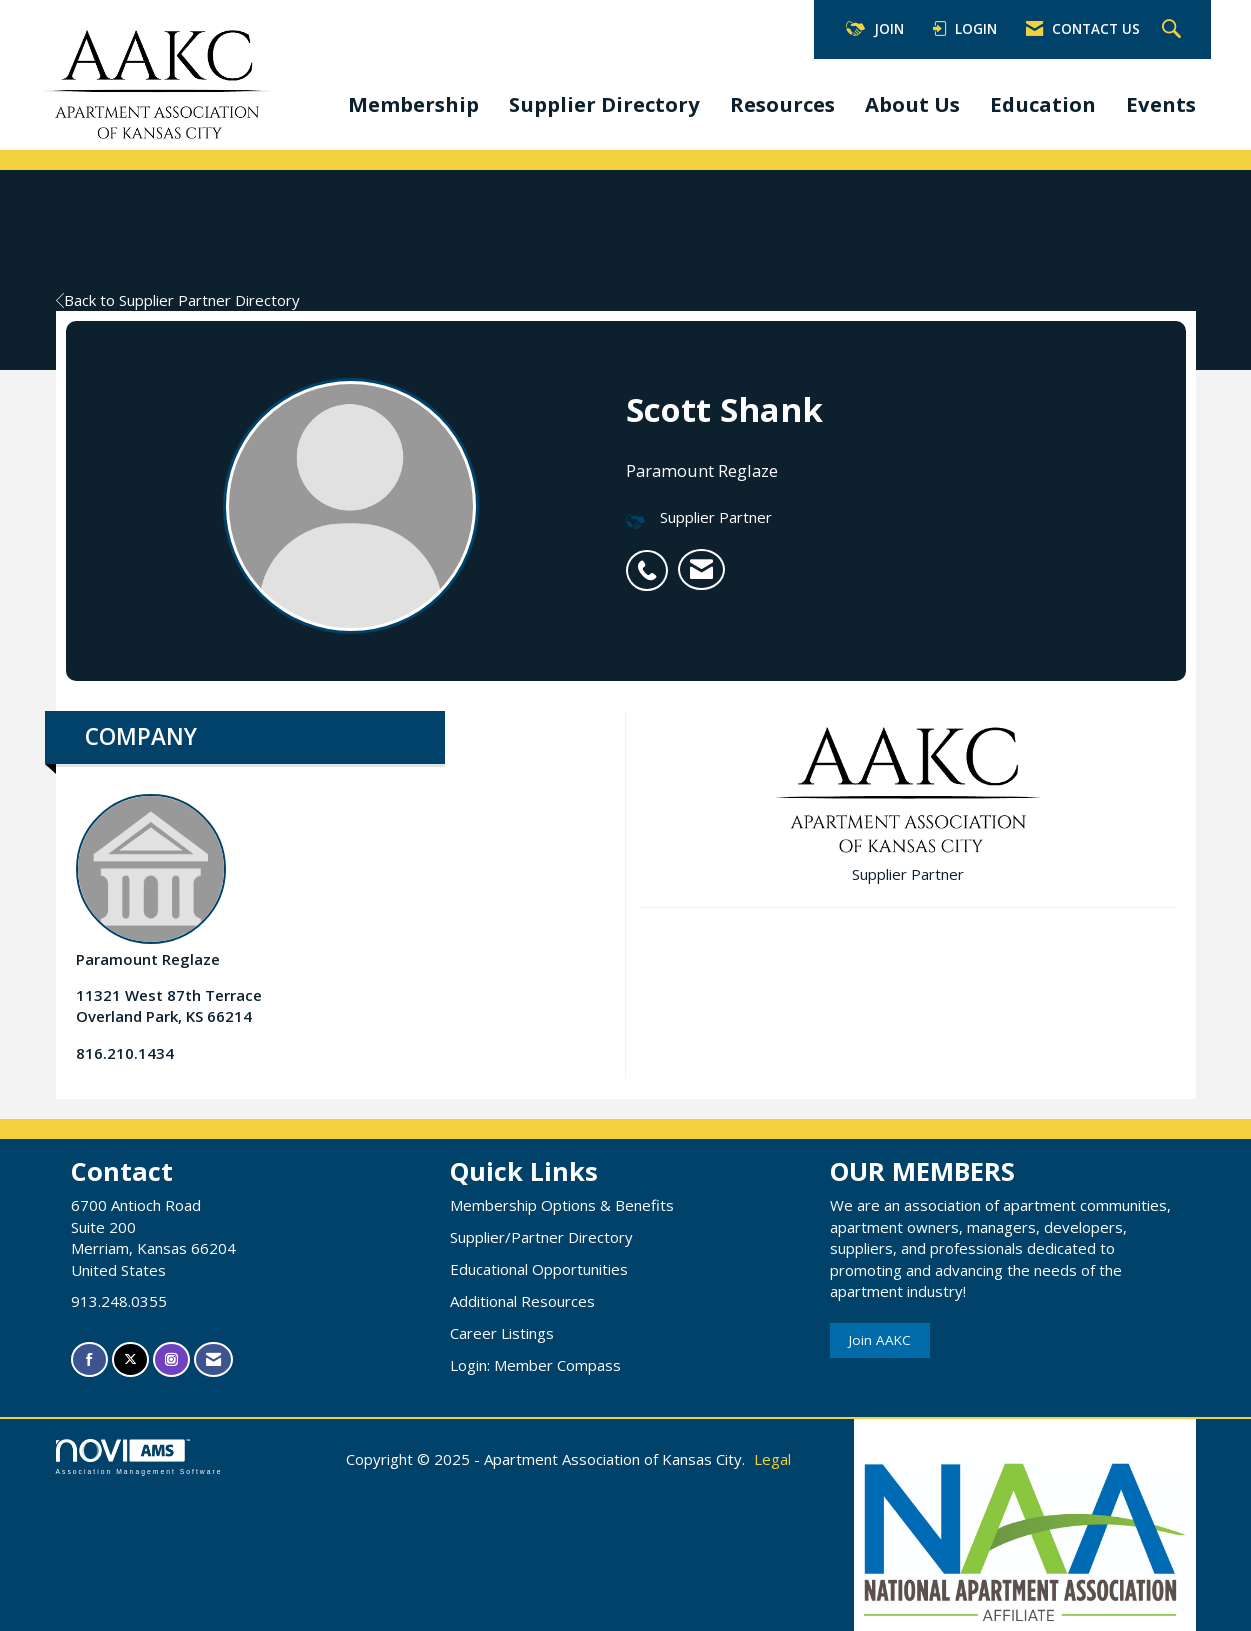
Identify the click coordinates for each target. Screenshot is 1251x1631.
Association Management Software (139, 1457)
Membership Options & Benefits (562, 1205)
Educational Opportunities (539, 1269)
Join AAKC (880, 1340)
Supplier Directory (604, 104)
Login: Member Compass (535, 1365)
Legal (772, 1459)
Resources (782, 104)
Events (1161, 104)
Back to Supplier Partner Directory (178, 300)
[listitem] (652, 560)
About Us (912, 104)
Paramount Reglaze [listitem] (151, 881)
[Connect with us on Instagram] (171, 1359)
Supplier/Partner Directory (541, 1237)
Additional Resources (522, 1301)
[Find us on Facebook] (89, 1359)
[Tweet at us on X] (130, 1359)
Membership (413, 104)
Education (1043, 104)
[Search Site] (1174, 30)
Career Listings (502, 1333)
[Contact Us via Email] (213, 1359)
